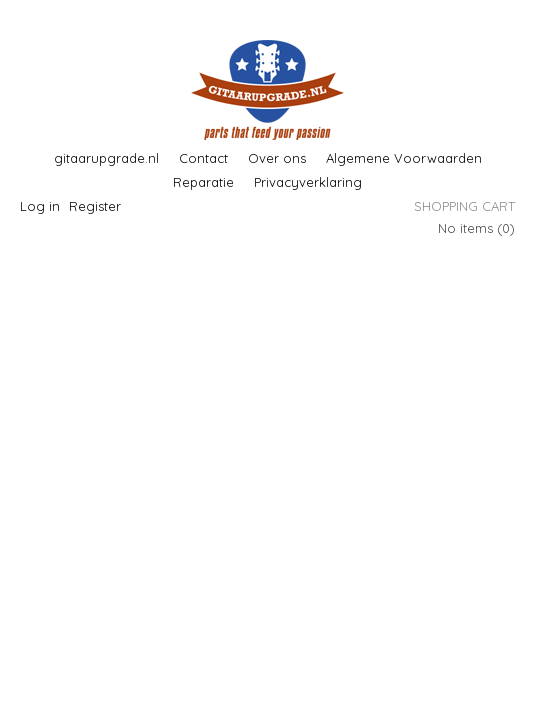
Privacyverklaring (308, 182)
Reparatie (203, 182)
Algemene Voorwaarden (404, 158)
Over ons (277, 158)
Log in (40, 206)
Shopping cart (464, 206)
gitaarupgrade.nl (106, 158)
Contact (203, 158)
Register (95, 206)
